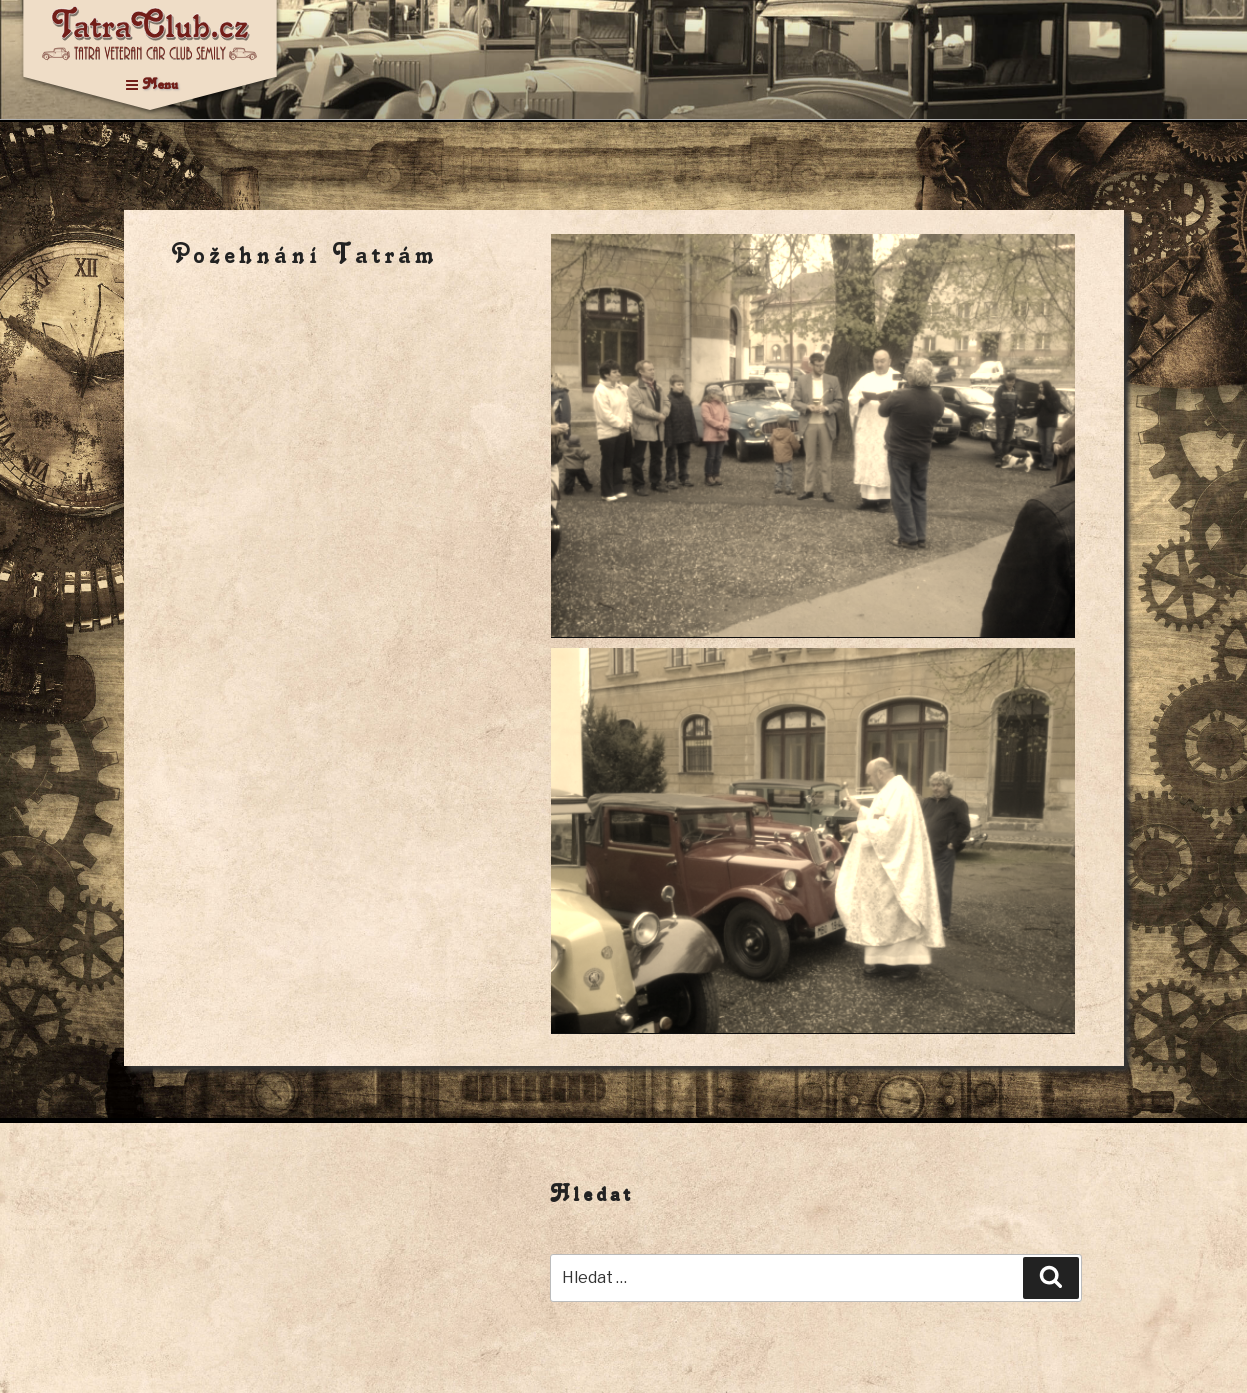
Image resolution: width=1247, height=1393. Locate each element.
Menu (152, 83)
